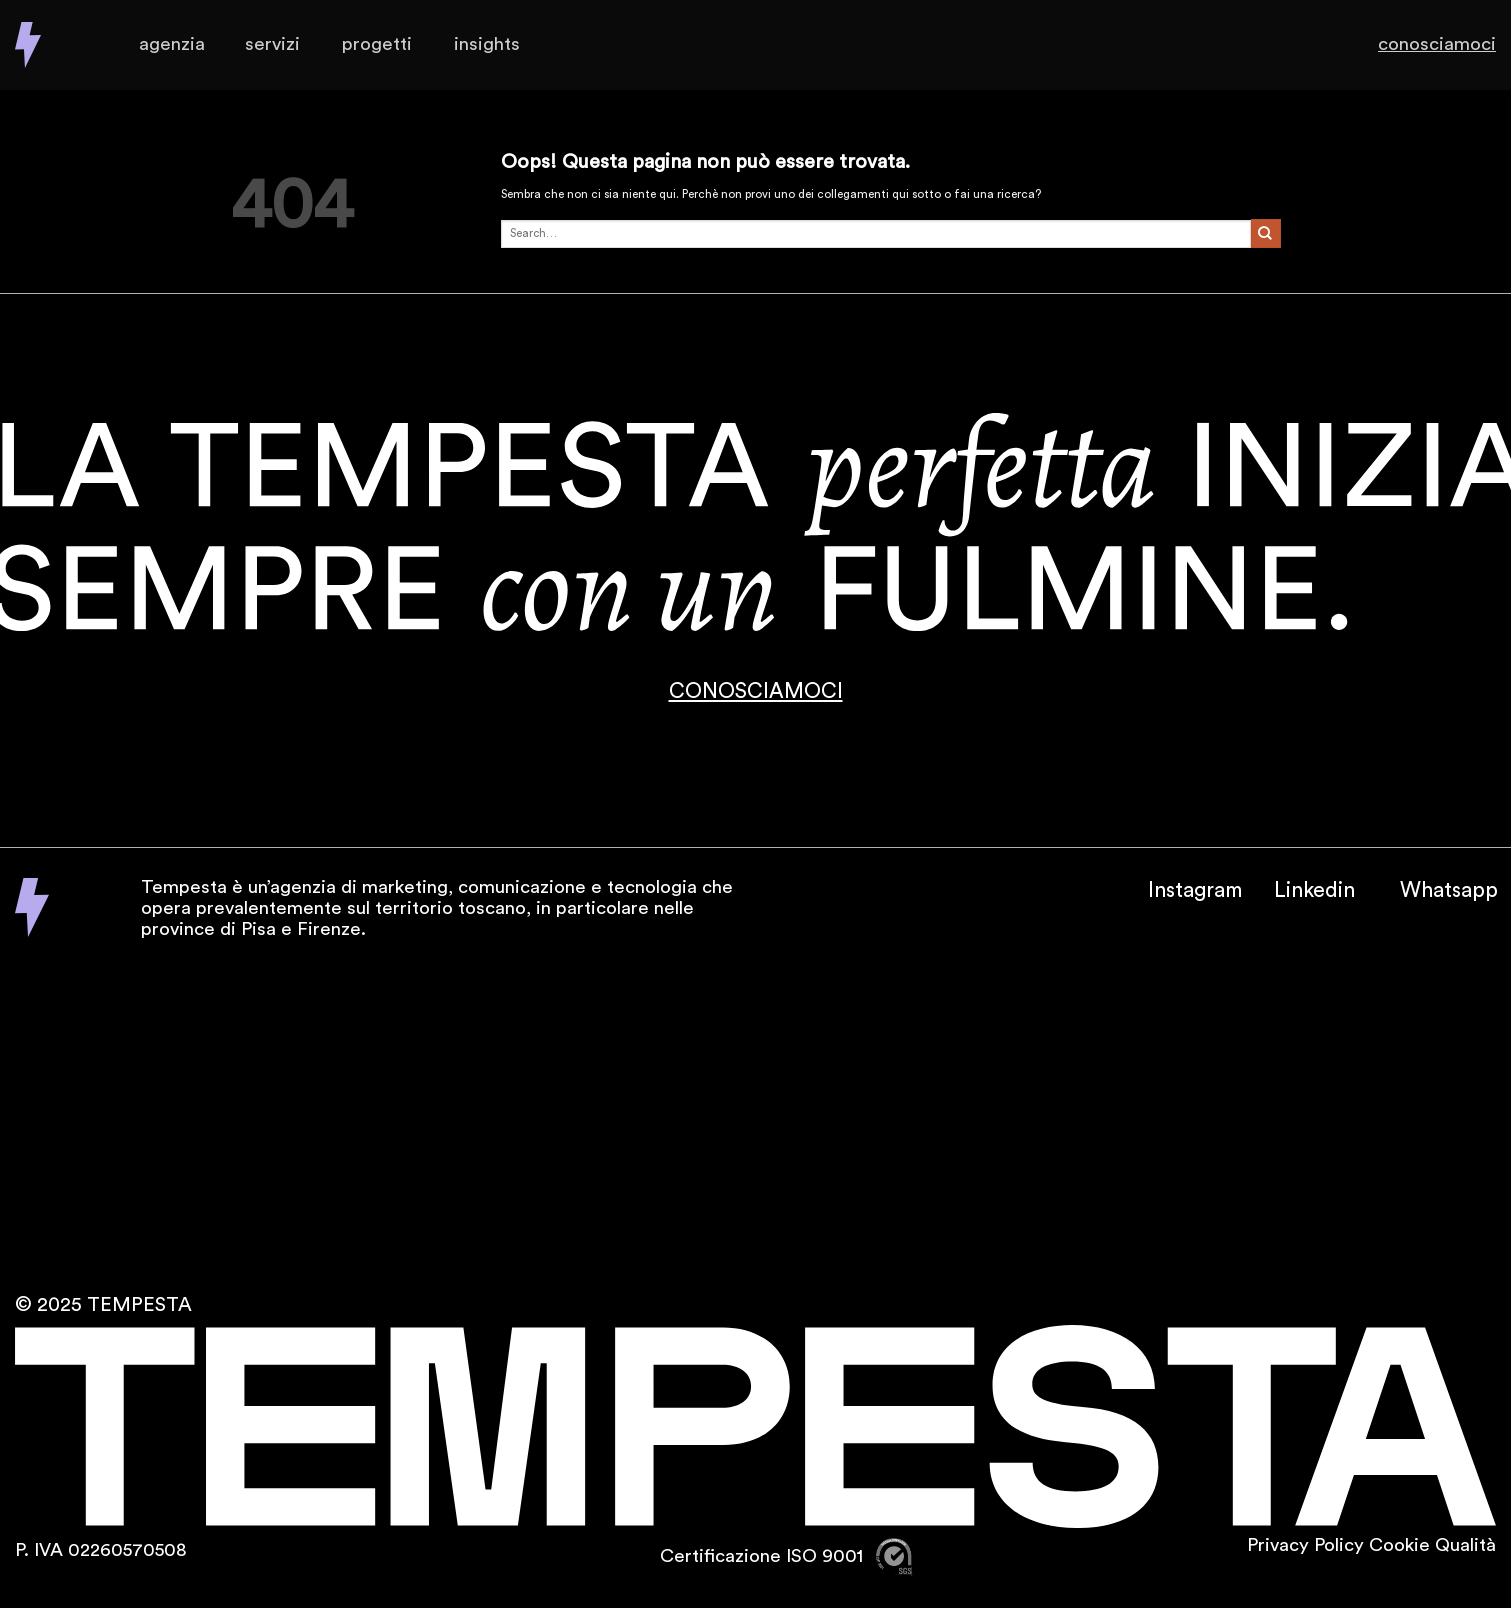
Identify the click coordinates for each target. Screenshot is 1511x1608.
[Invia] (1266, 233)
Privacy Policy (1305, 1545)
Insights (487, 44)
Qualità (1465, 1545)
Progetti (377, 44)
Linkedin (1314, 890)
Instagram (1195, 890)
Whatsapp (1449, 890)
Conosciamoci (1432, 44)
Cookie (1399, 1545)
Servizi (273, 44)
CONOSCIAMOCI (756, 691)
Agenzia (171, 44)
